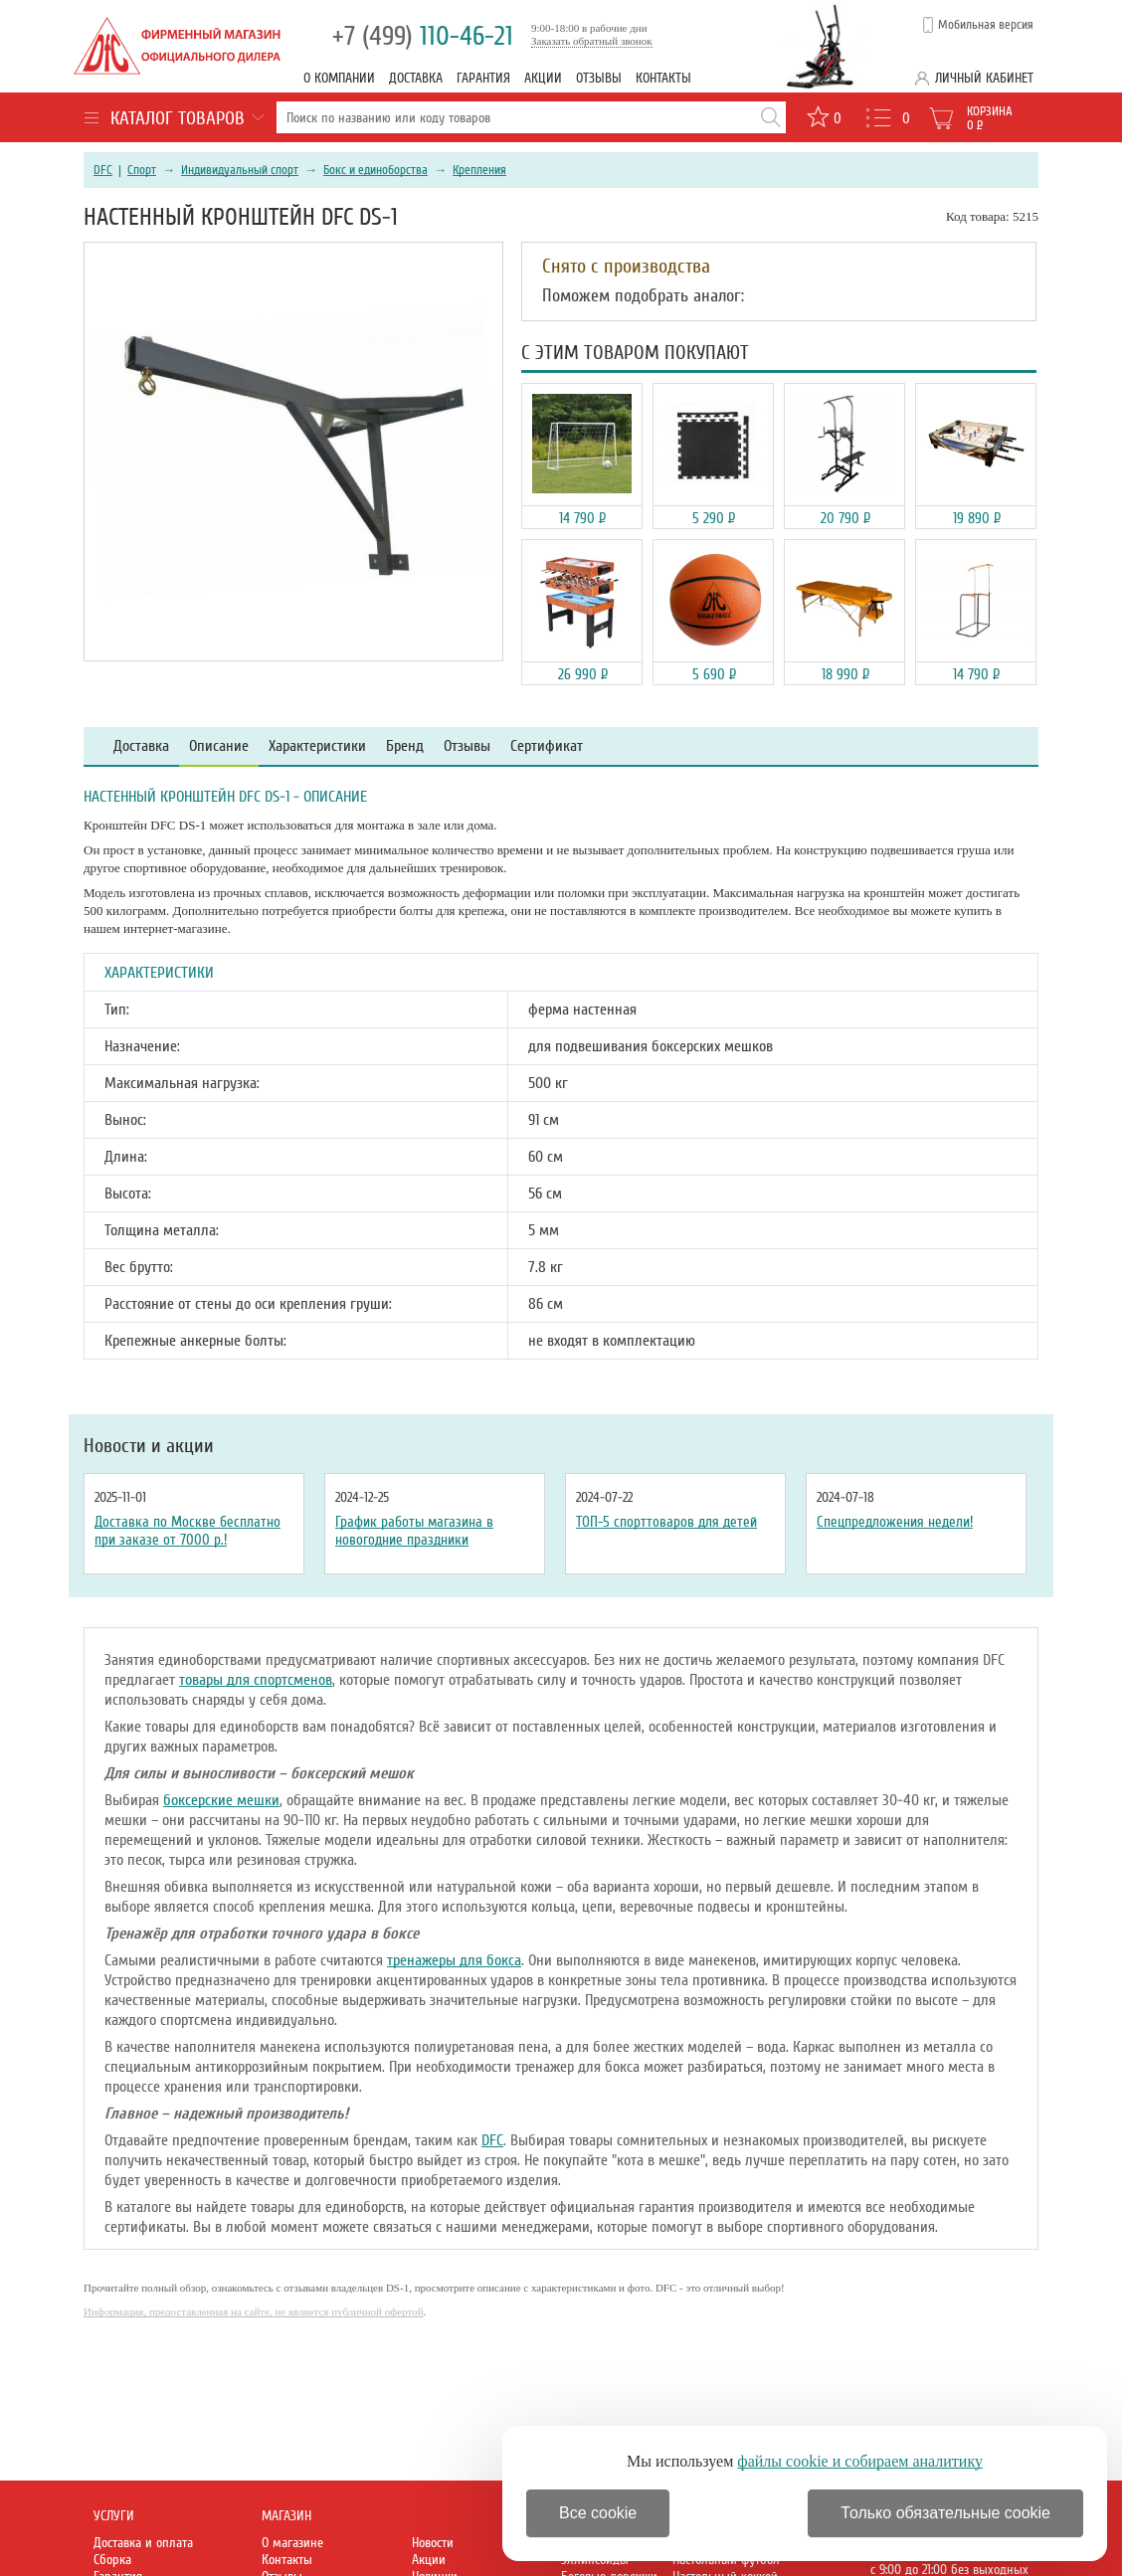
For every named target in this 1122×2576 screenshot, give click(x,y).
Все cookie (598, 2512)
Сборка (112, 2559)
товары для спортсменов (255, 1680)
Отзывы (599, 78)
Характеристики (317, 746)
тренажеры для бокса (454, 1960)
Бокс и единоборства (375, 170)
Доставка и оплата (143, 2542)
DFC (103, 170)
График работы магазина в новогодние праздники (414, 1531)
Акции (543, 78)
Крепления (479, 170)
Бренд (405, 746)
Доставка (416, 78)
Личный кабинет (984, 78)
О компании (339, 78)
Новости (433, 2542)
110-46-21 (422, 36)
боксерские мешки (221, 1800)
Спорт (141, 170)
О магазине (292, 2542)
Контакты (663, 78)
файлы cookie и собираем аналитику (860, 2461)
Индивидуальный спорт (239, 170)
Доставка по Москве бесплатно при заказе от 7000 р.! (187, 1531)
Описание (219, 746)
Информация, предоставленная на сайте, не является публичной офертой (254, 2311)
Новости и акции (149, 1446)
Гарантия (483, 78)
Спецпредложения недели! (895, 1522)
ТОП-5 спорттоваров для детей (666, 1522)
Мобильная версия (985, 25)
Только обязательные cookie (945, 2512)
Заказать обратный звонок (592, 41)
